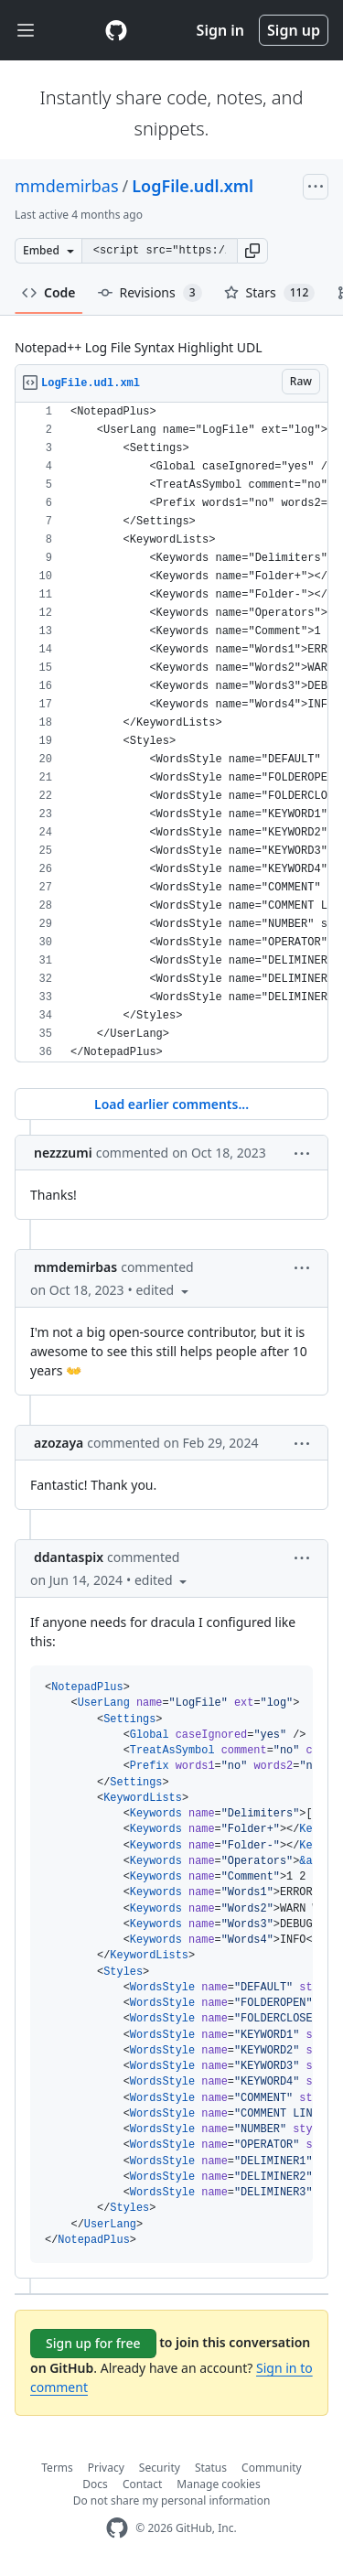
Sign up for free (93, 2343)
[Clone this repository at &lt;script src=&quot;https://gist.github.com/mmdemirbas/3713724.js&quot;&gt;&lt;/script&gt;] (159, 251)
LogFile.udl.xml (192, 186)
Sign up (293, 30)
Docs (95, 2484)
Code (49, 292)
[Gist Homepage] (116, 30)
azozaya (58, 1442)
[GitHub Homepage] (117, 2528)
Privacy (106, 2467)
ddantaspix (68, 1557)
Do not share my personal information (172, 2500)
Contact (142, 2484)
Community (271, 2467)
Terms (57, 2467)
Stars (270, 293)
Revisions (150, 293)
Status (211, 2467)
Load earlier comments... (171, 1104)
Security (159, 2467)
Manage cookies (218, 2484)
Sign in (220, 30)
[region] (171, 732)
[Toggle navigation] (26, 30)
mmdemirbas (67, 186)
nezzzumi (63, 1152)
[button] (252, 251)
